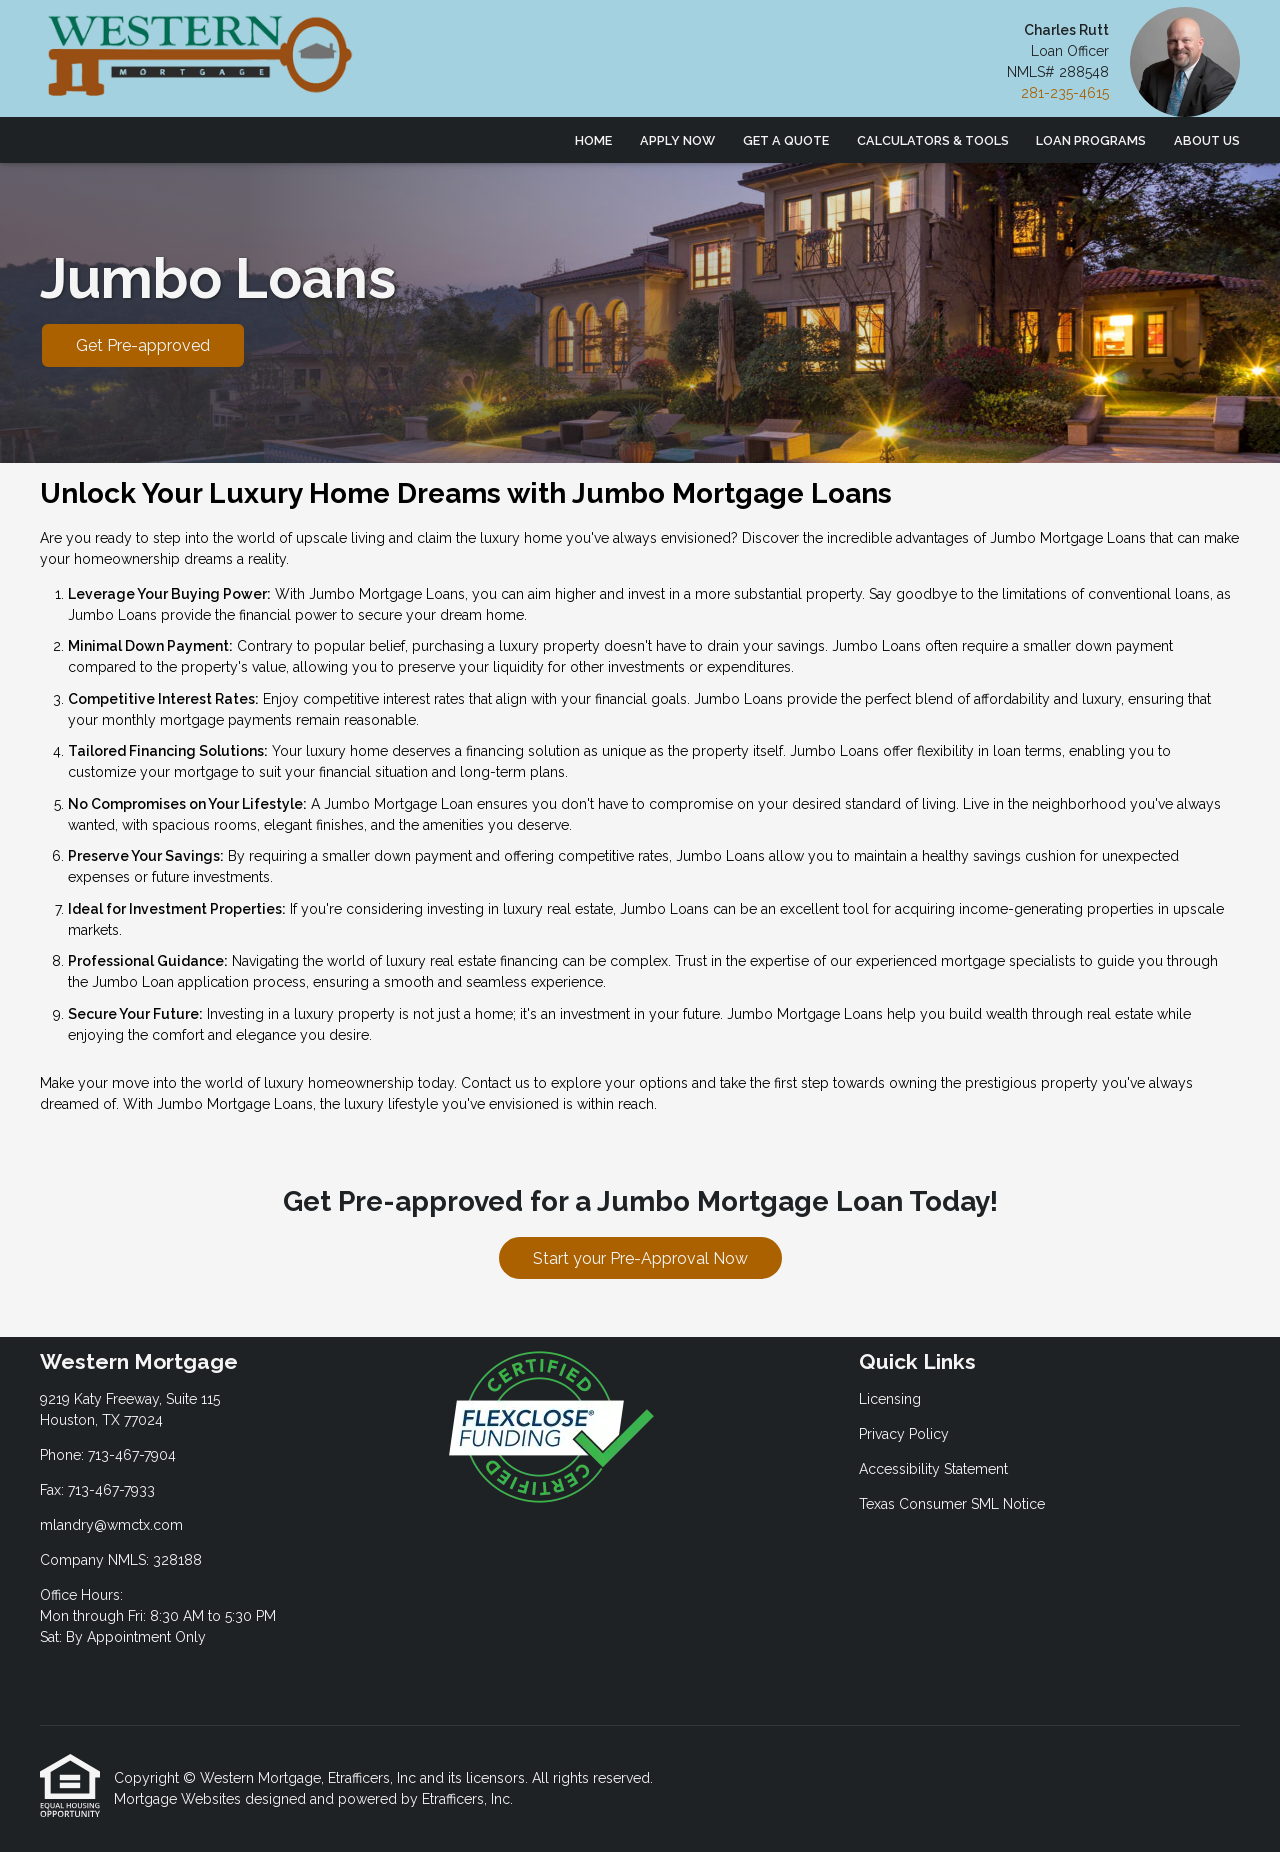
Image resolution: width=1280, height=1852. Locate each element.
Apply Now (677, 140)
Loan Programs (1091, 140)
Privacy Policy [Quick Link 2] (904, 1434)
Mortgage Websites (179, 1799)
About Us (1207, 140)
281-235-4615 (1065, 93)
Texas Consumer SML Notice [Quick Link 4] (952, 1504)
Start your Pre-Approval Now (640, 1258)
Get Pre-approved (143, 345)
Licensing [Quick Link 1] (890, 1399)
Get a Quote (786, 140)
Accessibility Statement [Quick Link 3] (933, 1469)
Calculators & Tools (933, 140)
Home (593, 140)
